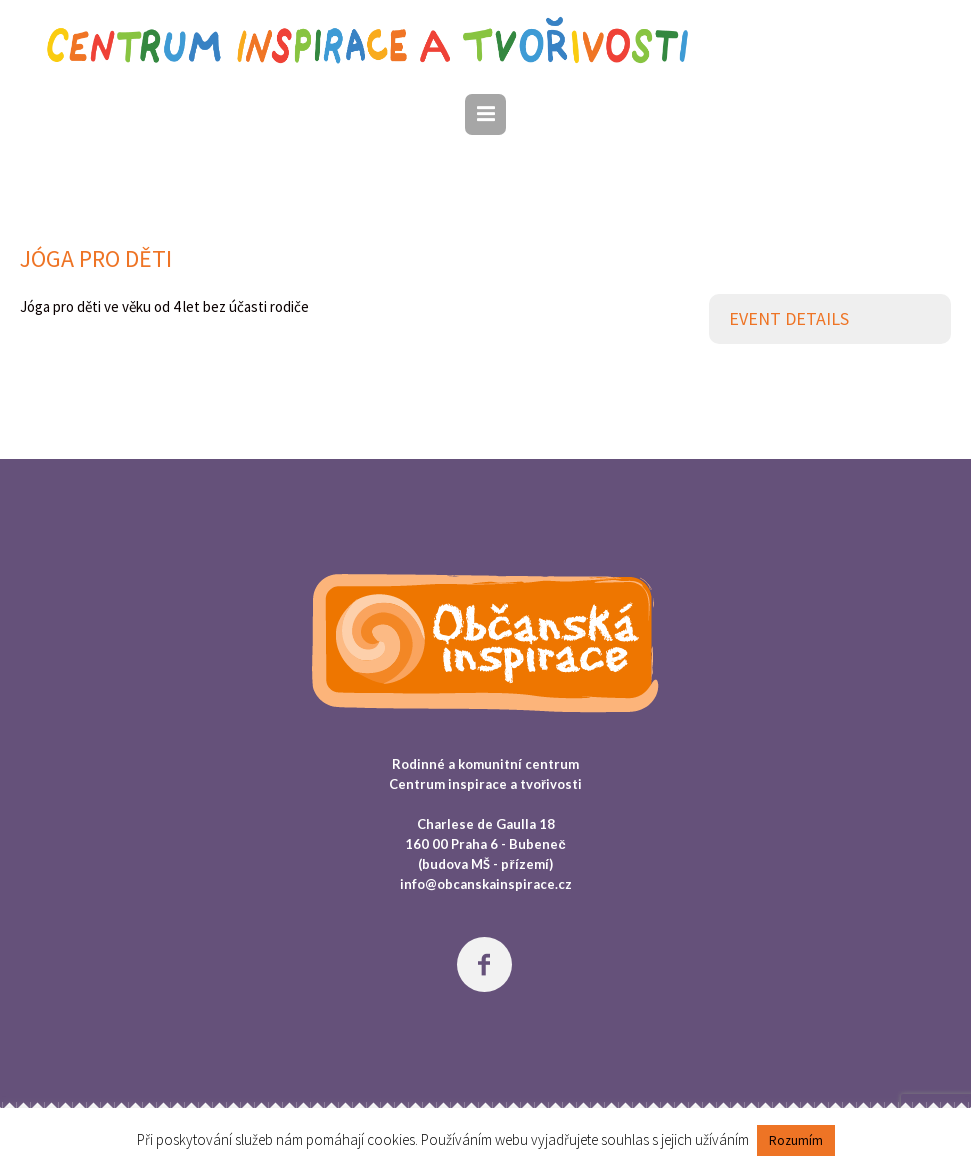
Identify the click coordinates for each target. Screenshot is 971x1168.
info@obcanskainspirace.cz (486, 884)
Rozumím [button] (796, 1140)
